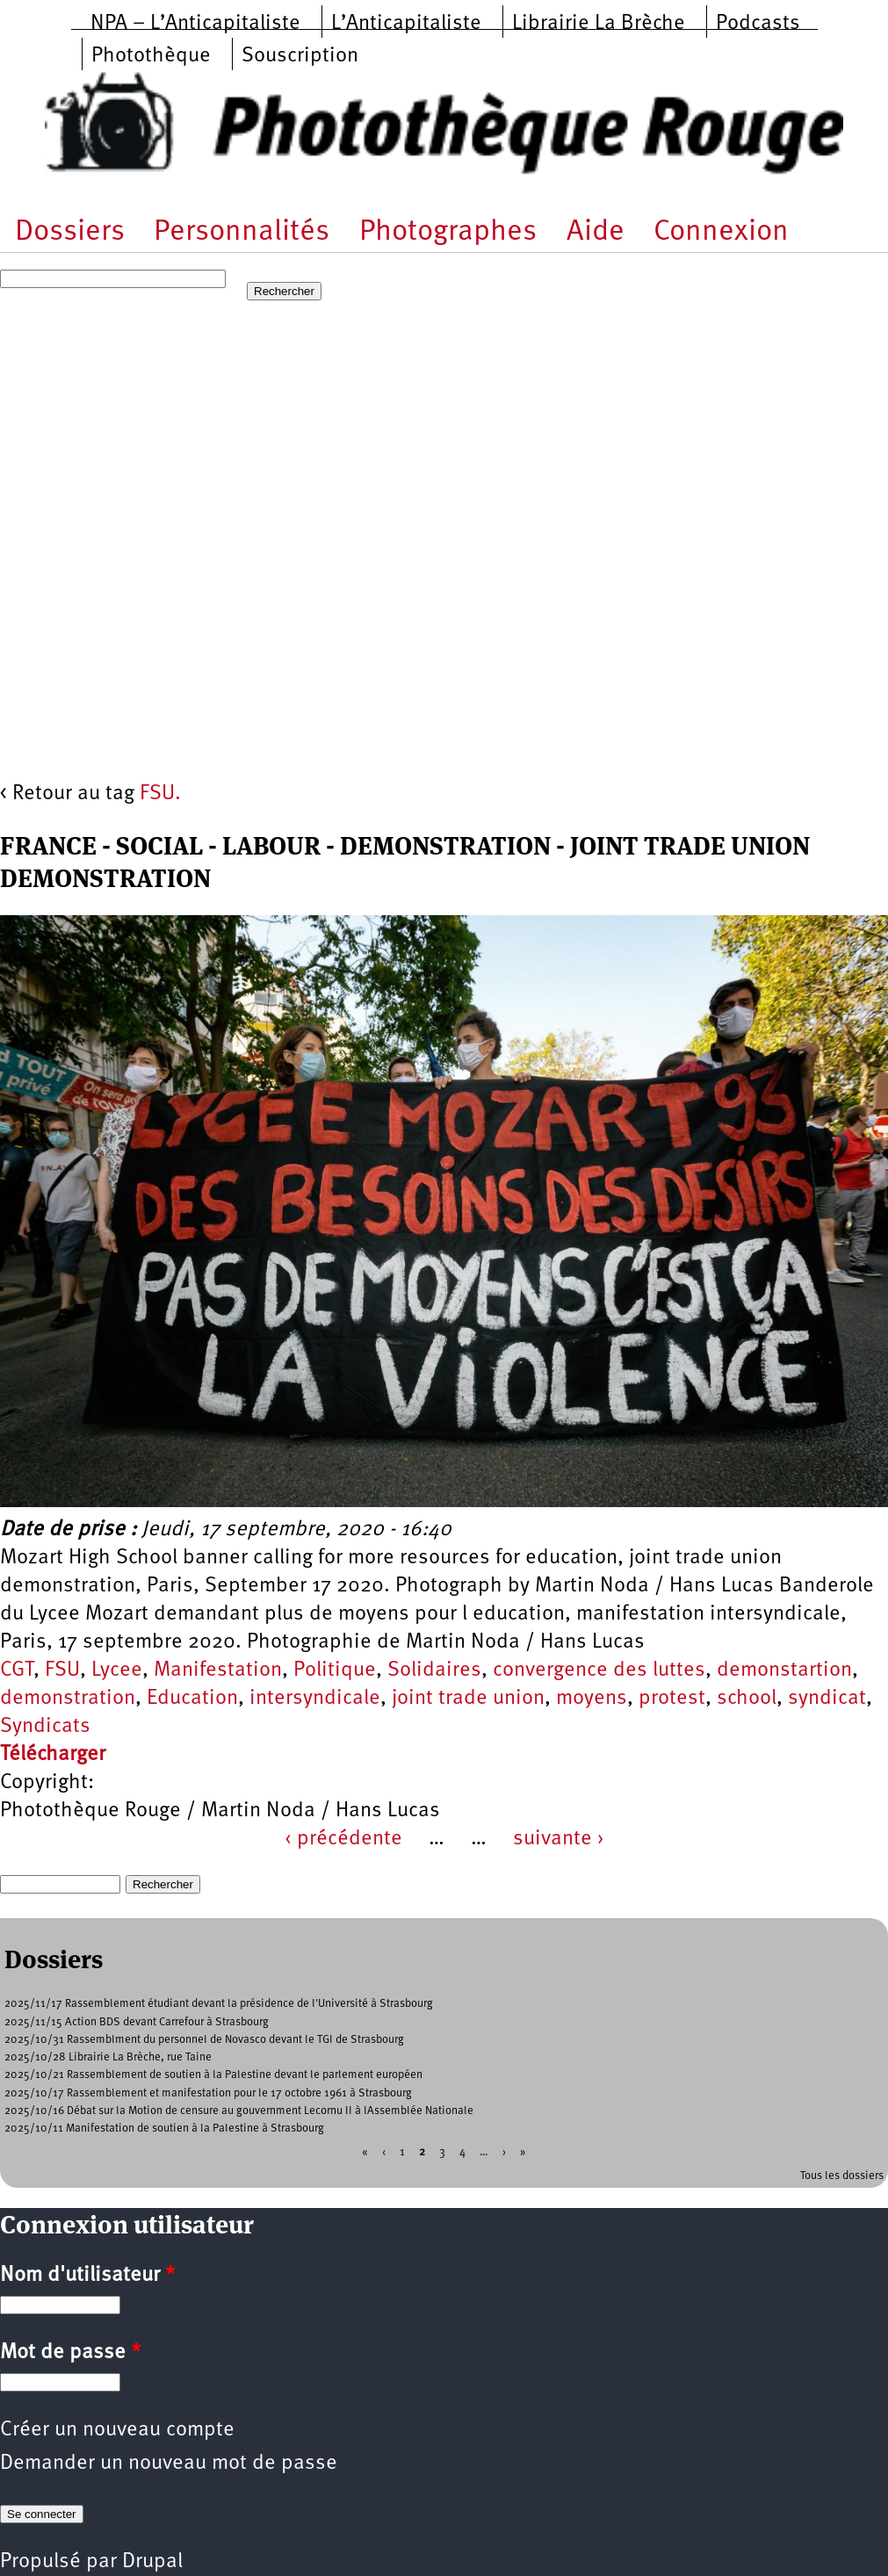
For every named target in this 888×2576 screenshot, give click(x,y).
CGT (16, 1670)
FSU (62, 1670)
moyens (591, 1698)
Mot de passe (70, 2352)
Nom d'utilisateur (87, 2275)
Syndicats (45, 1726)
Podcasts (758, 23)
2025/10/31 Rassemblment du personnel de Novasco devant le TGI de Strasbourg (204, 2040)
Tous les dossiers (842, 2176)
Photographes (448, 232)
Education (192, 1698)
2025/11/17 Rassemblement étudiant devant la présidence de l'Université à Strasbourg (218, 2004)
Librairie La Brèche (598, 23)
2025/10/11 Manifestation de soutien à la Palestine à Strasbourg (164, 2128)
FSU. (160, 794)
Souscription (300, 56)
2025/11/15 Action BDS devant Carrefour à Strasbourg (136, 2022)
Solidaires (434, 1670)
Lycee (116, 1670)
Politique (334, 1670)
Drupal (152, 2561)
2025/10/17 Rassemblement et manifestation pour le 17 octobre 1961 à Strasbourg (208, 2093)
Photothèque (151, 56)
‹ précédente (343, 1839)
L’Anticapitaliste (406, 23)
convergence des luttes (599, 1670)
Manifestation (218, 1670)
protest (672, 1698)
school (746, 1698)
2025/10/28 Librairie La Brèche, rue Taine (108, 2057)
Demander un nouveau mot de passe (168, 2463)
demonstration (67, 1698)
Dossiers (70, 232)
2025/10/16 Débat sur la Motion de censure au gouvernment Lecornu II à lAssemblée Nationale (238, 2111)
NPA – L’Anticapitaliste (195, 23)
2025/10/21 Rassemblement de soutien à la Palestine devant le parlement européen (213, 2075)
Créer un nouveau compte (117, 2430)
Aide (595, 232)
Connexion (721, 232)
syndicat (827, 1698)
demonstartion (784, 1670)
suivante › (558, 1839)
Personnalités (241, 232)
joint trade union (468, 1698)
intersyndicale (314, 1698)
